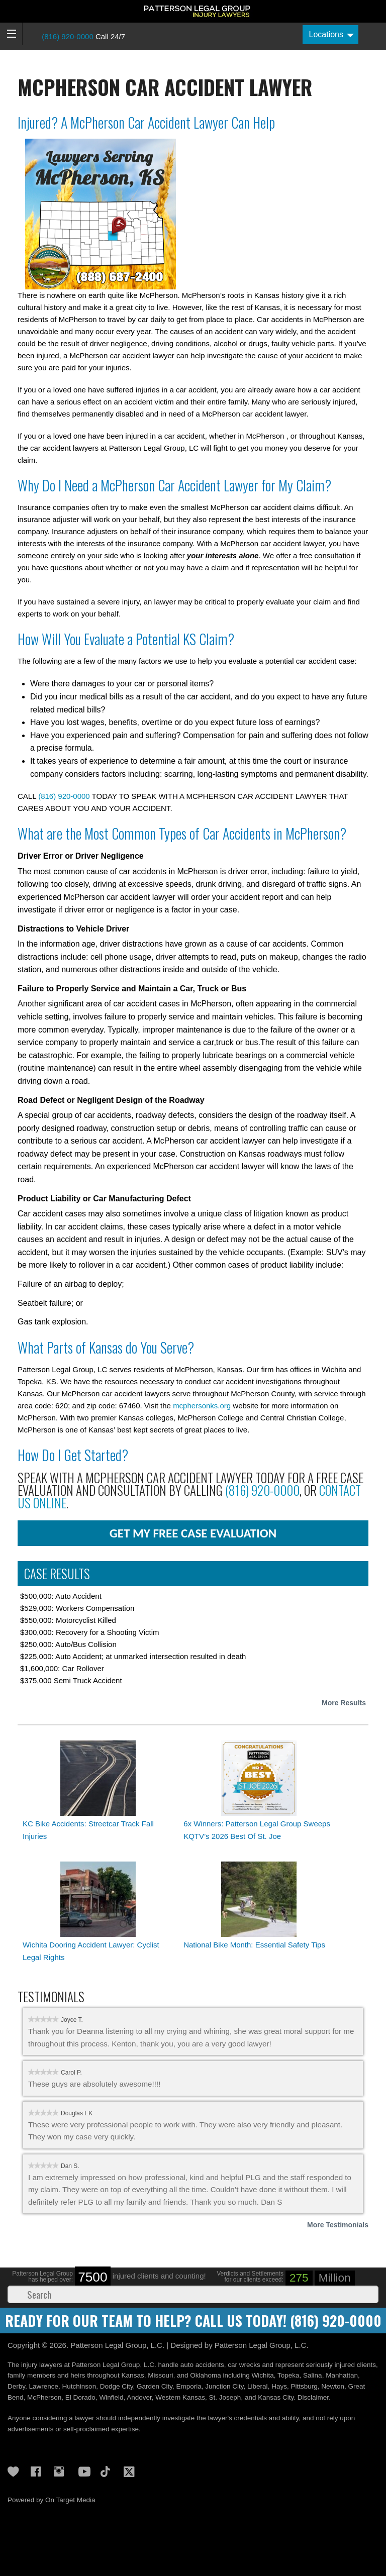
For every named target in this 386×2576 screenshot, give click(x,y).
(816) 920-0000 (67, 36)
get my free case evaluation (193, 1533)
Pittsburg (304, 2386)
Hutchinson (79, 2386)
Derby (16, 2386)
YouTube (85, 2471)
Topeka (288, 2375)
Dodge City (116, 2386)
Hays (279, 2386)
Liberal (257, 2386)
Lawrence (44, 2386)
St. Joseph (225, 2397)
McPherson (44, 2397)
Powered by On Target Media (51, 2500)
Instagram (62, 2471)
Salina (312, 2375)
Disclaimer (313, 2397)
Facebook (39, 2471)
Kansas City (276, 2397)
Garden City (154, 2386)
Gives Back (16, 2471)
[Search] (193, 2294)
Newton (332, 2386)
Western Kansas (180, 2397)
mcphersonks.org (202, 1405)
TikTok (109, 2471)
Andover (139, 2397)
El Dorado (80, 2397)
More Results (344, 1703)
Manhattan (342, 2375)
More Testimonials (337, 2225)
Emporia (189, 2386)
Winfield (111, 2397)
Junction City (224, 2386)
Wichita (263, 2375)
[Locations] (330, 34)
